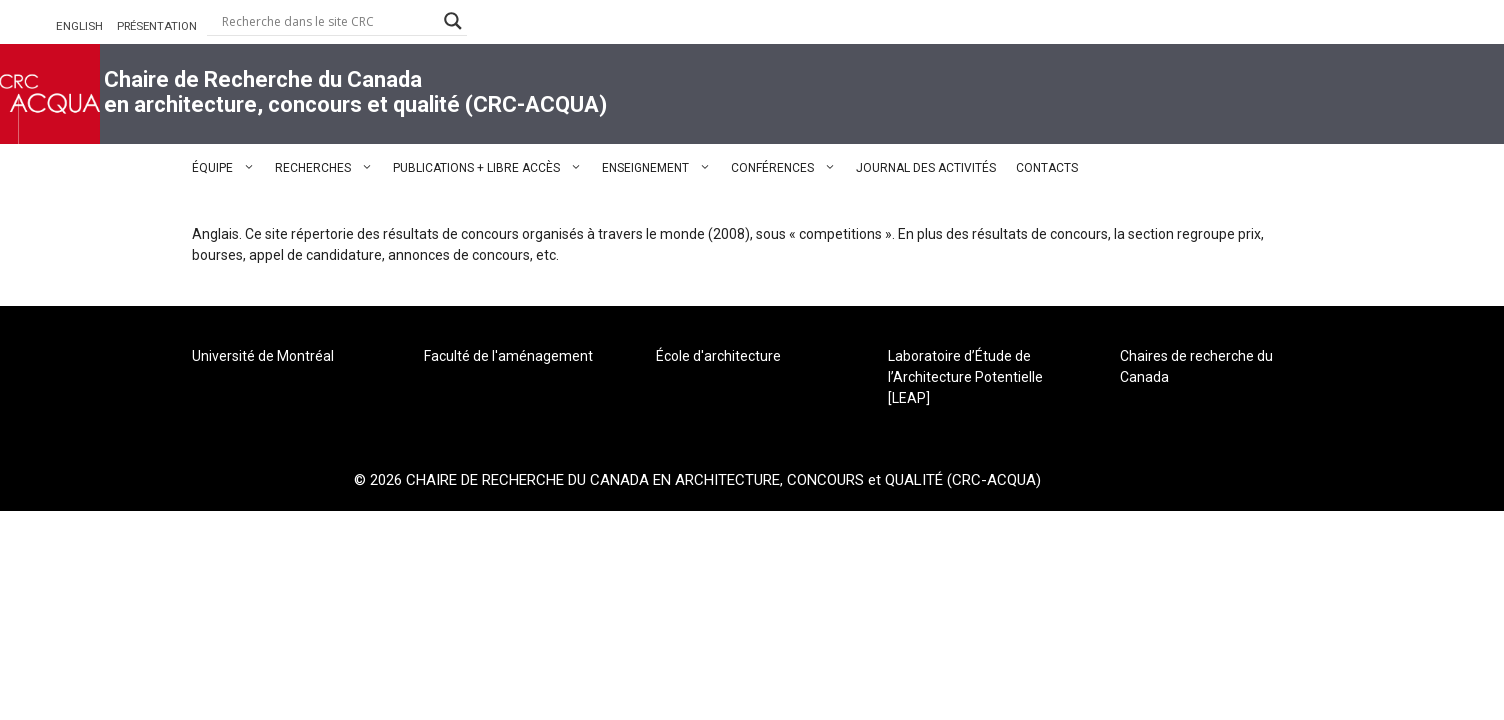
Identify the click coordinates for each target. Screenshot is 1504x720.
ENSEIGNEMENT (661, 168)
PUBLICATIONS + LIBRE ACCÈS (492, 168)
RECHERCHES (329, 168)
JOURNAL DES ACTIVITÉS (926, 168)
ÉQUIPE (228, 168)
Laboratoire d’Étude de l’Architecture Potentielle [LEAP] (965, 377)
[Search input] (328, 21)
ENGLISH (79, 26)
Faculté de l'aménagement (508, 356)
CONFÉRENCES (788, 168)
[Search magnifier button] (453, 21)
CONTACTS (1047, 168)
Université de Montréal (263, 356)
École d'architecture (718, 356)
